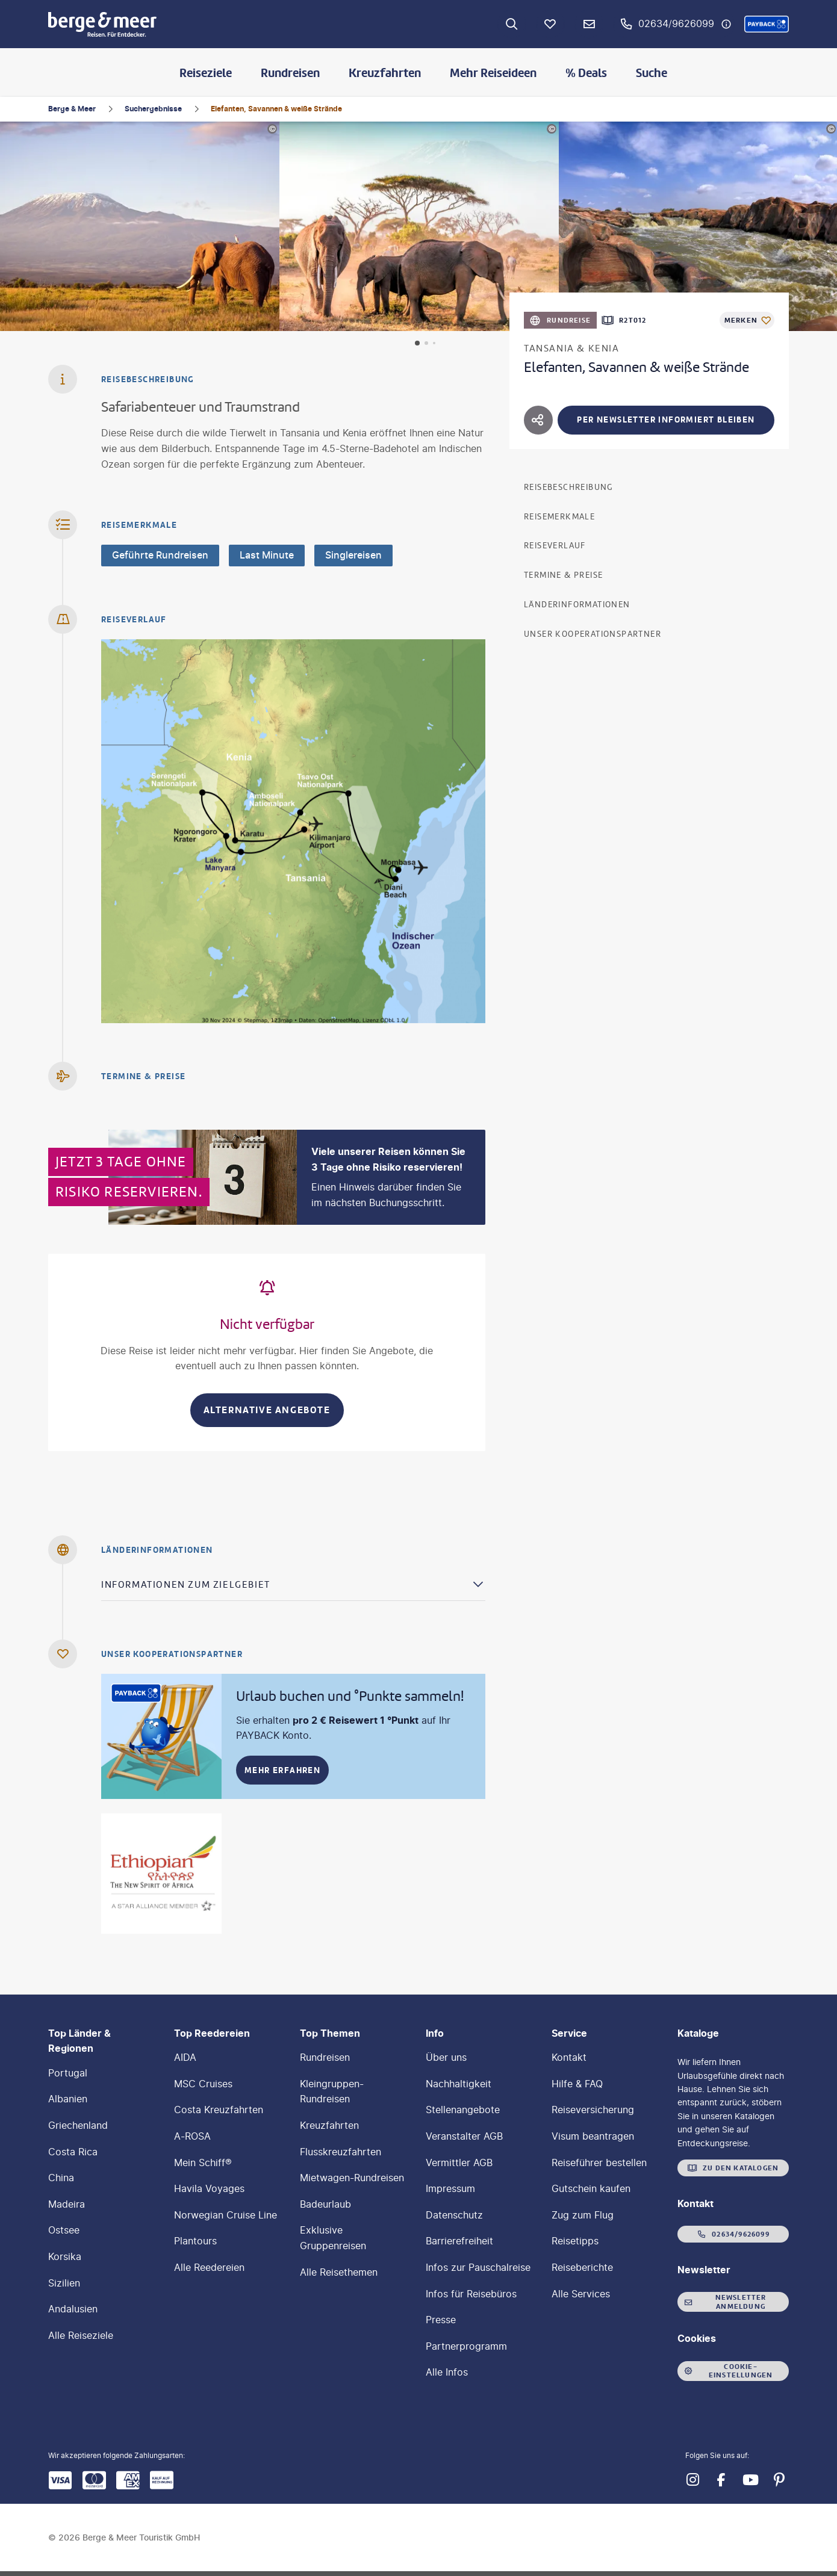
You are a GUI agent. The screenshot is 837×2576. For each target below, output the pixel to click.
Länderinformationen (577, 604)
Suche (651, 73)
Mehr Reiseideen (493, 73)
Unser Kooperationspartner (592, 634)
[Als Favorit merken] (747, 320)
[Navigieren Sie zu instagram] (692, 2479)
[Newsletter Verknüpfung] (588, 24)
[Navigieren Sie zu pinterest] (779, 2479)
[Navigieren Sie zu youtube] (750, 2479)
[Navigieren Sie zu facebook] (721, 2479)
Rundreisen (290, 73)
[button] (766, 24)
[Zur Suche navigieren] (511, 24)
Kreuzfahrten (385, 73)
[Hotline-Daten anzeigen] (726, 24)
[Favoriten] (550, 24)
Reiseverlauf (555, 545)
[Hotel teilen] (538, 420)
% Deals (586, 73)
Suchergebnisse (153, 108)
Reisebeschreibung (569, 487)
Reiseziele (205, 73)
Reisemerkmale (559, 517)
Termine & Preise (563, 575)
